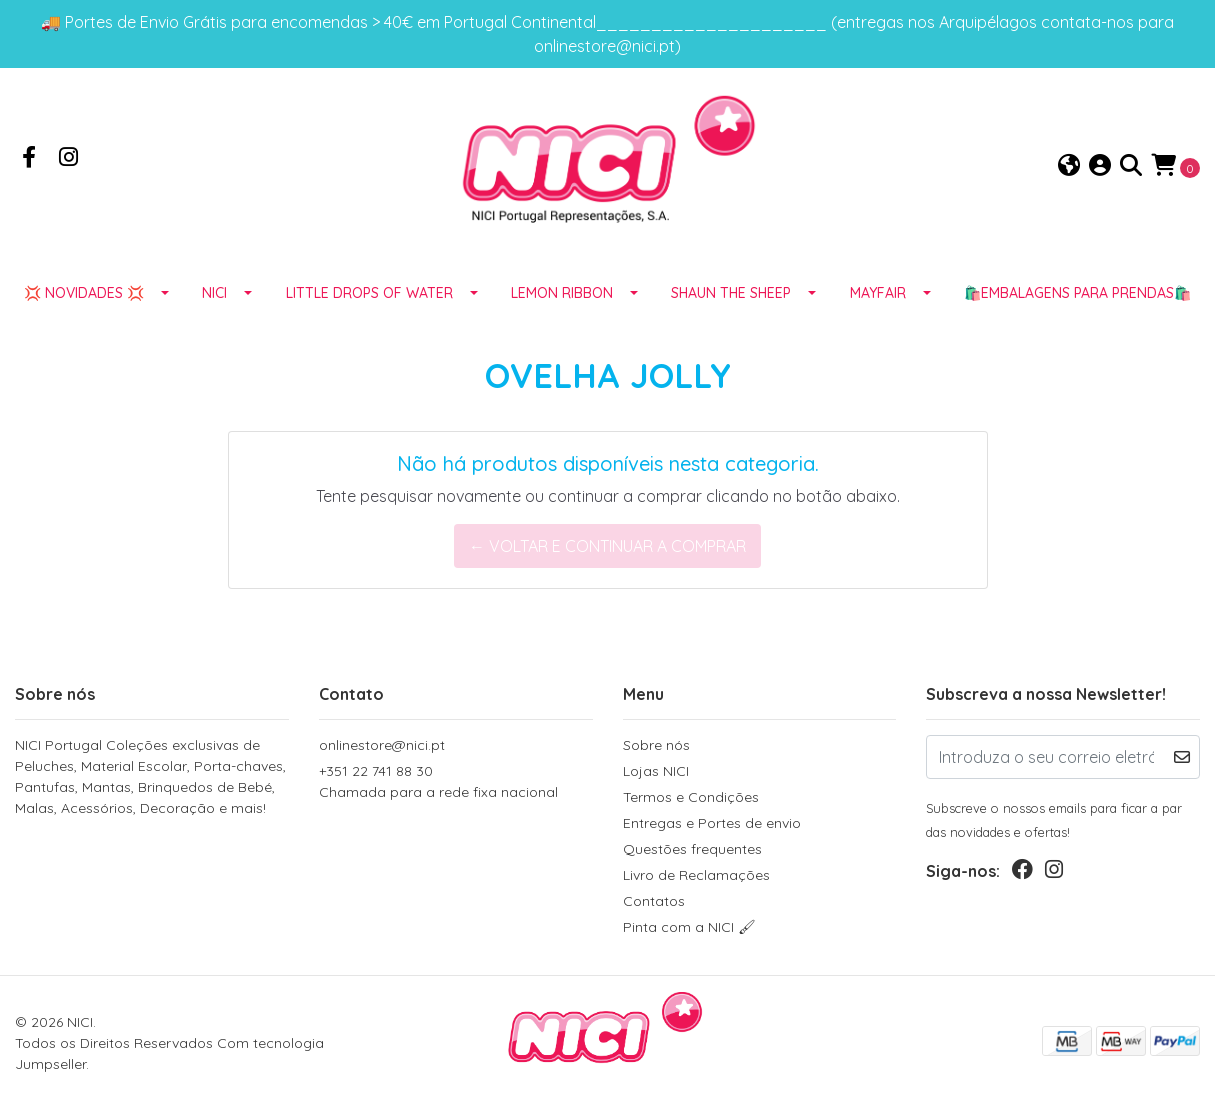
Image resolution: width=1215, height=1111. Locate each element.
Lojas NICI (656, 771)
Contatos (654, 901)
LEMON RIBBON (562, 293)
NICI (214, 293)
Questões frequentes (692, 849)
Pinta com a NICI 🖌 (689, 927)
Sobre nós (656, 745)
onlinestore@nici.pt (382, 745)
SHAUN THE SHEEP (731, 293)
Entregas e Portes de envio (712, 823)
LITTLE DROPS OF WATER (369, 293)
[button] (1069, 166)
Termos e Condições (691, 797)
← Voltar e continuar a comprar (607, 546)
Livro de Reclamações (696, 875)
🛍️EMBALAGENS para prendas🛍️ (1077, 293)
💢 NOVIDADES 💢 (84, 293)
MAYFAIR (878, 293)
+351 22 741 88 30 (456, 782)
